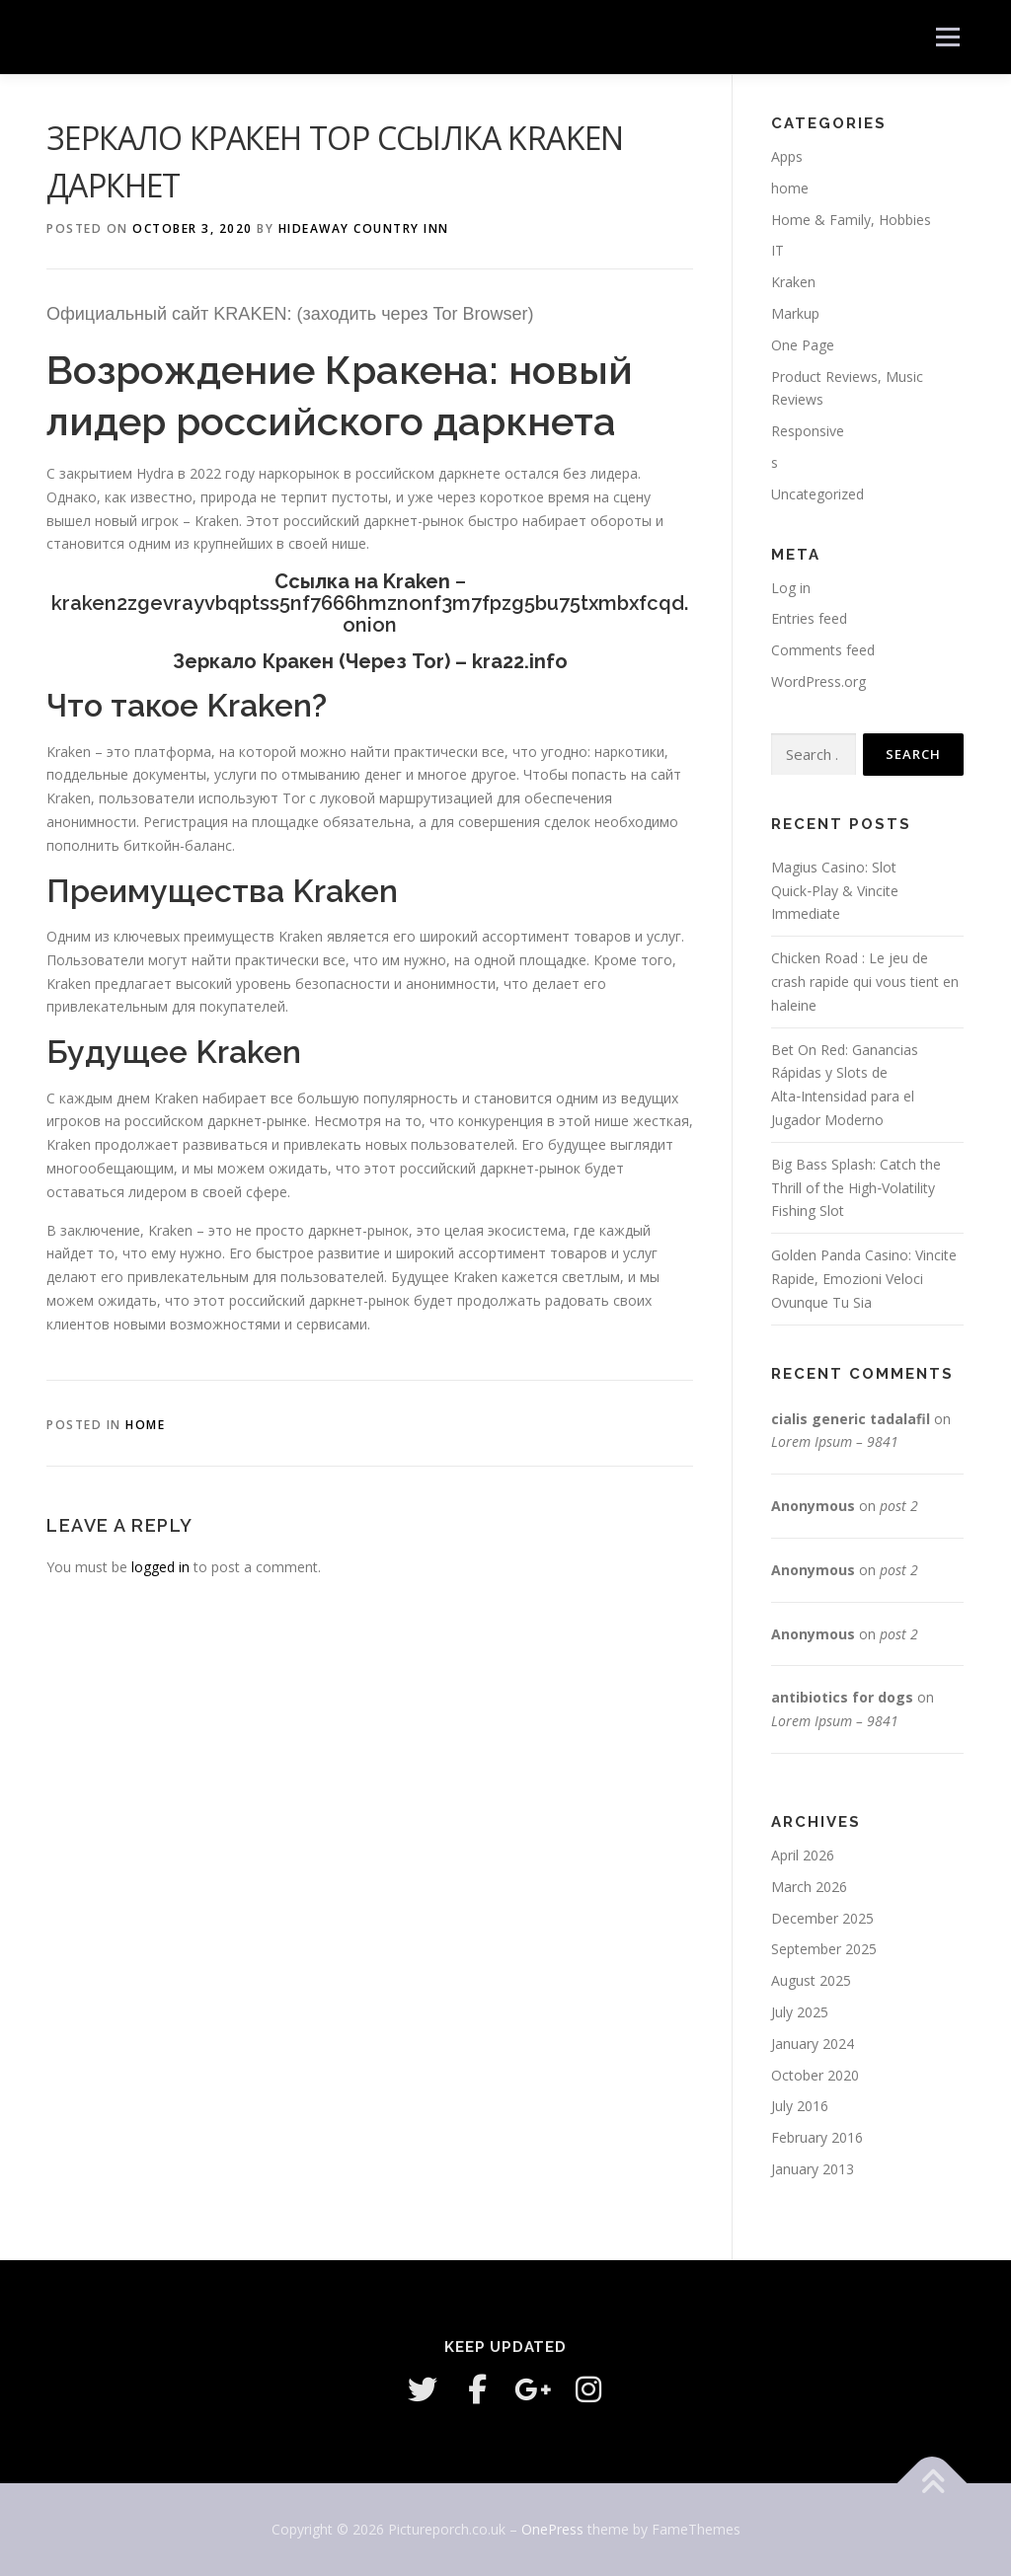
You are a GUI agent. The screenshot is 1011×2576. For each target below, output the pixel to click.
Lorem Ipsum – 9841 (834, 1441)
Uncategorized (817, 494)
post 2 (899, 1505)
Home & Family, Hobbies (851, 219)
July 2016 (799, 2105)
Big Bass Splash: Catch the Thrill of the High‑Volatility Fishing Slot (856, 1188)
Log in (791, 587)
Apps (787, 156)
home (145, 1424)
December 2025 (822, 1918)
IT (777, 250)
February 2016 (817, 2137)
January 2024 (812, 2043)
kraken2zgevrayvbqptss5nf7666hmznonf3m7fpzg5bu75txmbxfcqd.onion (369, 614)
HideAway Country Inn (363, 228)
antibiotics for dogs (842, 1697)
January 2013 (812, 2168)
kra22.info (520, 661)
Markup (795, 313)
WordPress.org (818, 681)
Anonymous (813, 1505)
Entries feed (809, 618)
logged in (160, 1566)
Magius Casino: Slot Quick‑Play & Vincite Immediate (834, 891)
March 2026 (809, 1886)
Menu (947, 37)
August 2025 (811, 1980)
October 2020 (815, 2075)
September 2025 (824, 1948)
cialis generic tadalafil (850, 1418)
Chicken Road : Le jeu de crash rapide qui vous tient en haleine (865, 981)
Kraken (793, 281)
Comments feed (823, 650)
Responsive (807, 430)
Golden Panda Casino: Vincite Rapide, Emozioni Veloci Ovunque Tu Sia (864, 1279)
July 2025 (799, 2012)
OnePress (552, 2529)
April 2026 (802, 1855)
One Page (802, 345)
